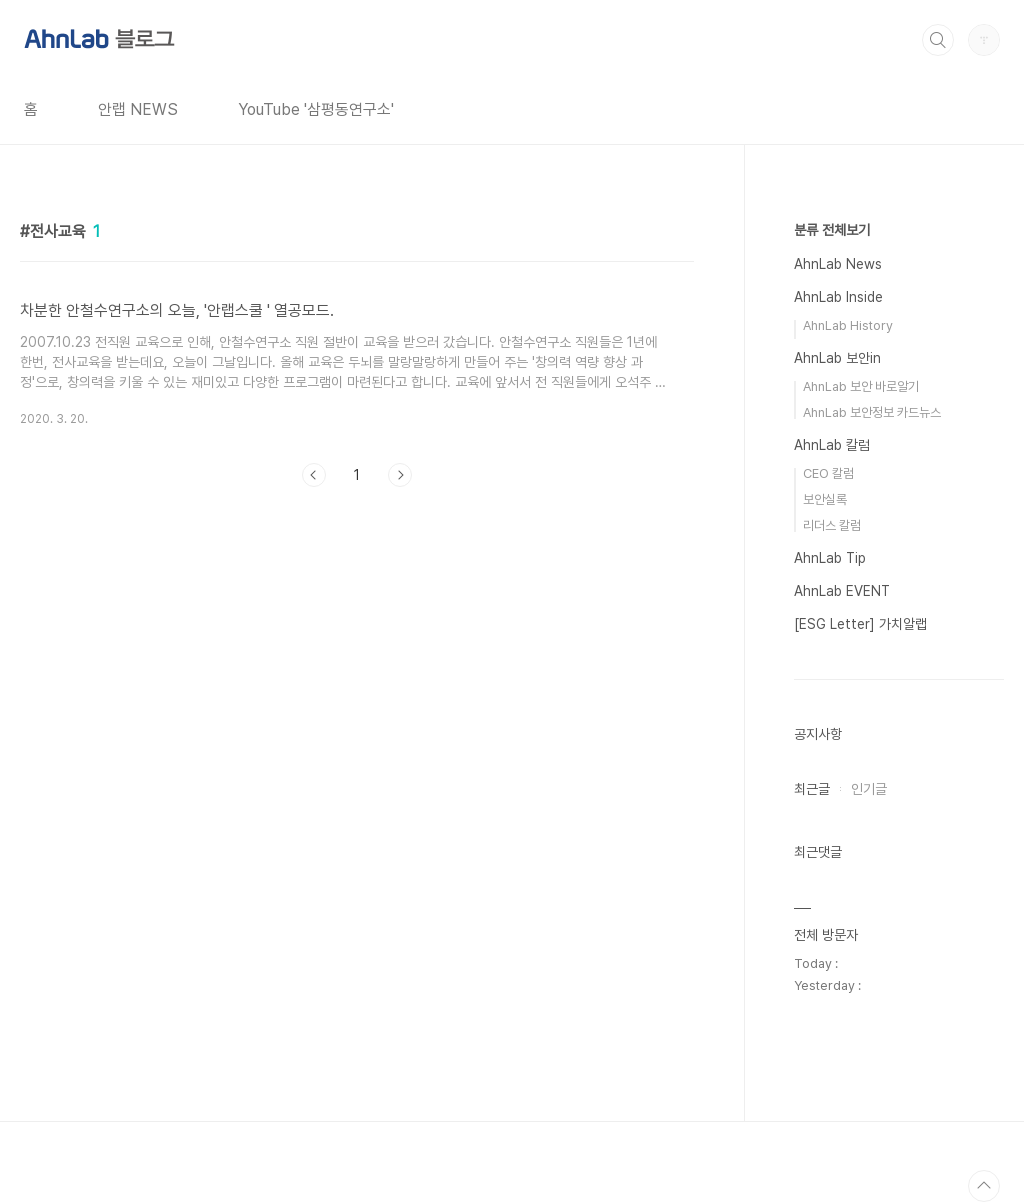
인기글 (869, 789)
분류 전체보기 (832, 230)
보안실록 (825, 499)
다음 (400, 475)
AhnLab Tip (830, 558)
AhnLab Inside (838, 297)
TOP (984, 1186)
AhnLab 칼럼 (832, 445)
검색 (938, 40)
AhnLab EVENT (842, 591)
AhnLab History (848, 325)
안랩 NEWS (138, 109)
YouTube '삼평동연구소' (316, 109)
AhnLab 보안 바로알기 (861, 386)
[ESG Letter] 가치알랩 (860, 624)
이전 (314, 475)
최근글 (812, 789)
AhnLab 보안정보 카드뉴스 (872, 412)
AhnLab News (838, 264)
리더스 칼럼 (832, 525)
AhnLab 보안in (837, 358)
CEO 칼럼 (828, 473)
